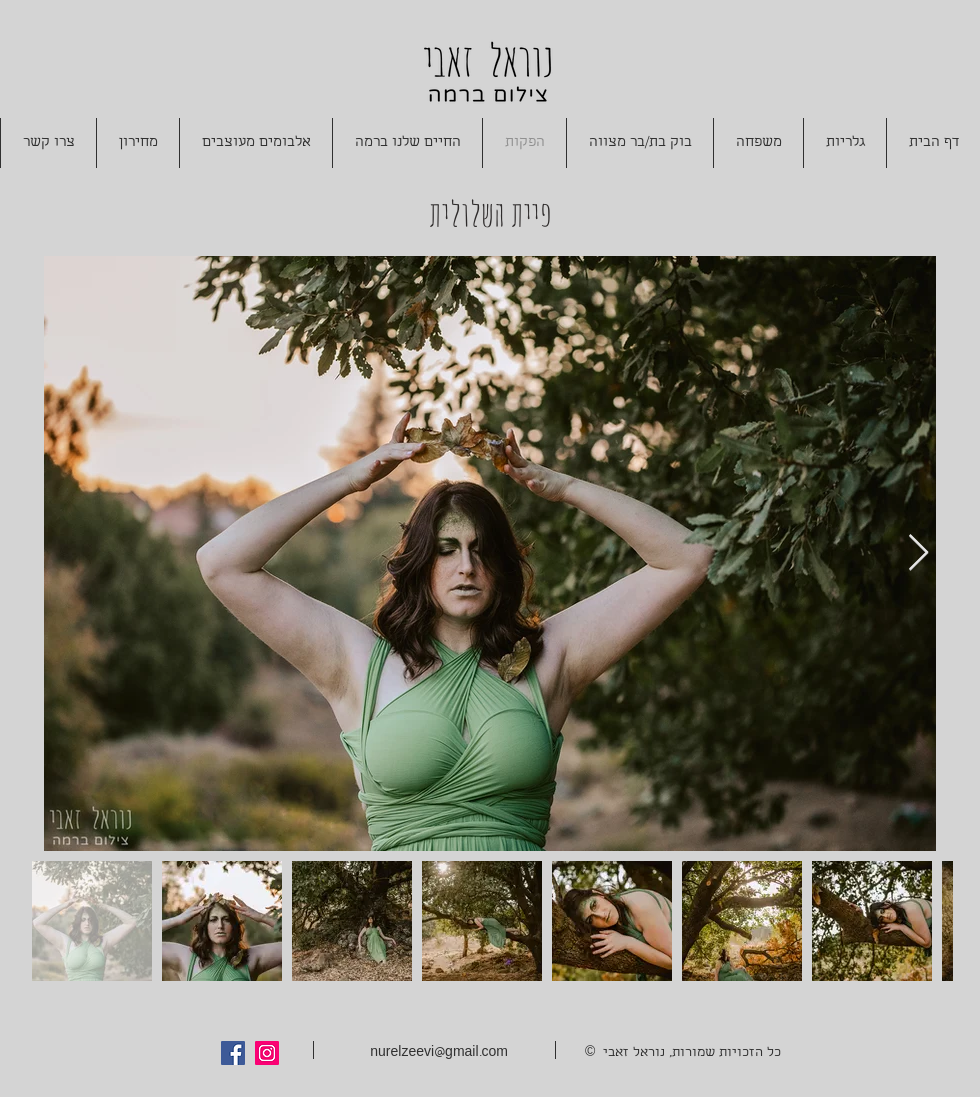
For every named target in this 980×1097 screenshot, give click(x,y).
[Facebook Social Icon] (233, 1053)
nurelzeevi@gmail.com (439, 1053)
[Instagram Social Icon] (267, 1053)
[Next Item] (918, 553)
